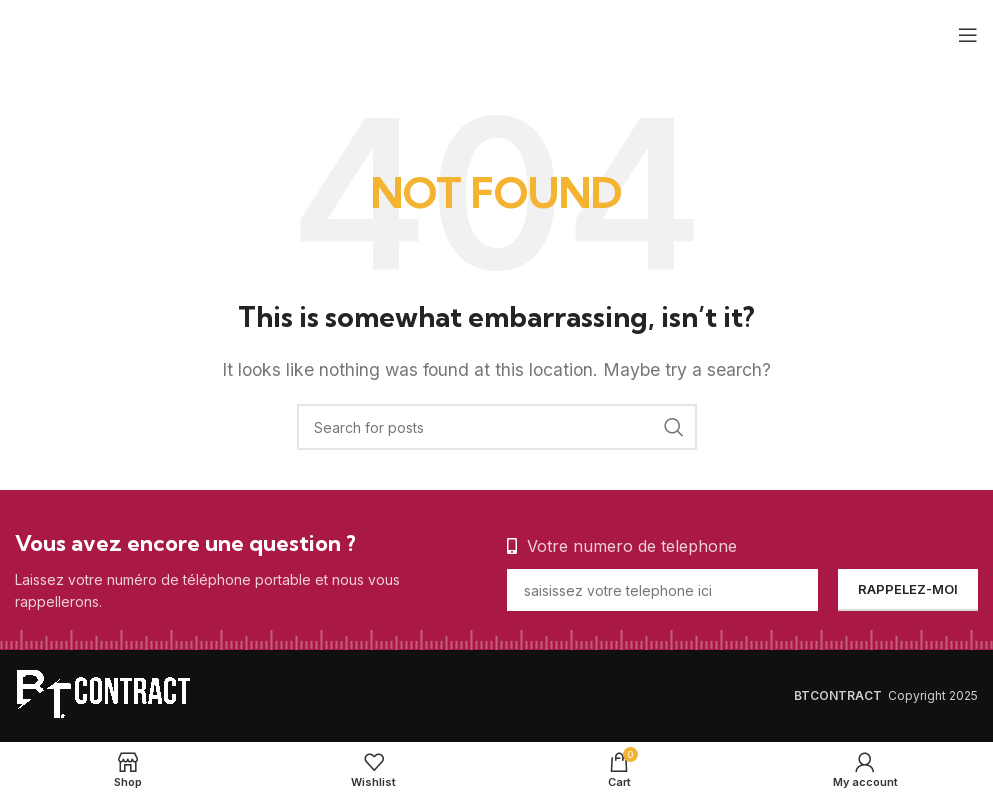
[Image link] (115, 694)
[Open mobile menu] (968, 35)
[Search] (497, 427)
